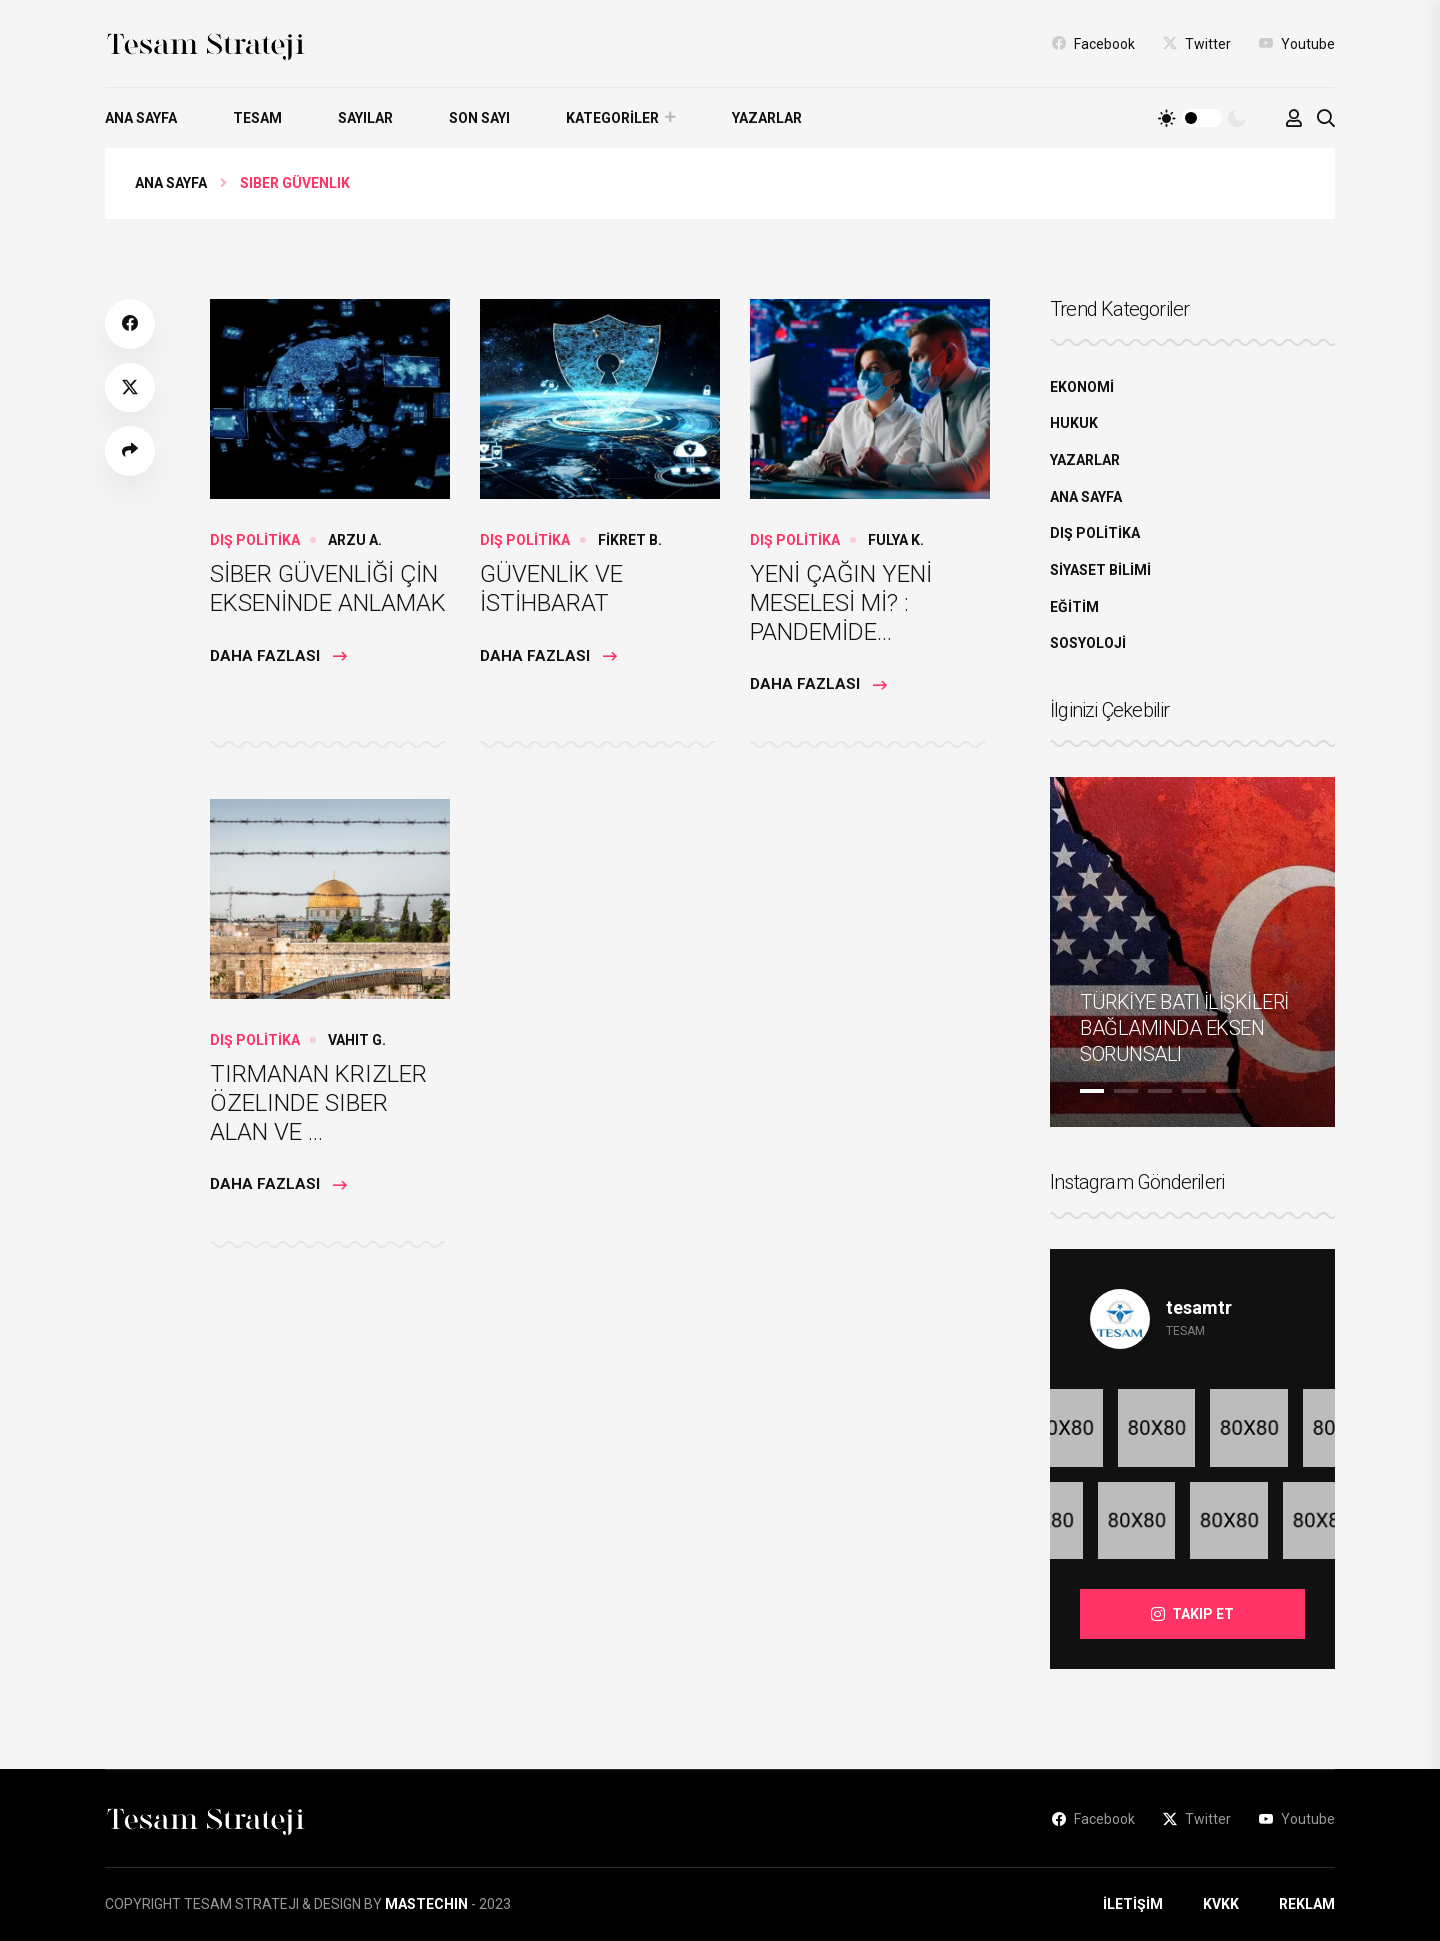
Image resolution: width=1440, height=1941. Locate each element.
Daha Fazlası (278, 656)
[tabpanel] (1192, 952)
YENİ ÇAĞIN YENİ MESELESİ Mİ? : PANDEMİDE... (841, 603)
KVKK (1221, 1904)
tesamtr (1199, 1307)
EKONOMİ (1082, 387)
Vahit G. (357, 1040)
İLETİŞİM (1133, 1904)
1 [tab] (1092, 1091)
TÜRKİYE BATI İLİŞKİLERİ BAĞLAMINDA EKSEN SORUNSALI (1184, 1028)
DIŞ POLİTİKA (255, 540)
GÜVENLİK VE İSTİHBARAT (551, 588)
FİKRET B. (630, 540)
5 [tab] (1228, 1091)
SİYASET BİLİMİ (1100, 570)
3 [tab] (1160, 1091)
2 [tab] (1126, 1091)
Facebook (1093, 43)
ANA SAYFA (141, 118)
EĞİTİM (1074, 607)
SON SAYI (479, 118)
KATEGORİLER (612, 118)
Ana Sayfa (171, 183)
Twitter (1197, 43)
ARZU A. (355, 540)
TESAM (257, 118)
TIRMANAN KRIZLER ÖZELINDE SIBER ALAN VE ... (318, 1103)
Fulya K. (896, 540)
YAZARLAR (767, 118)
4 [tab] (1194, 1091)
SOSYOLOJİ (1088, 643)
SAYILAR (365, 118)
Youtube (1297, 43)
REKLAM (1307, 1904)
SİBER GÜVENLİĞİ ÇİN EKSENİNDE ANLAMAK (328, 588)
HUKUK (1074, 423)
